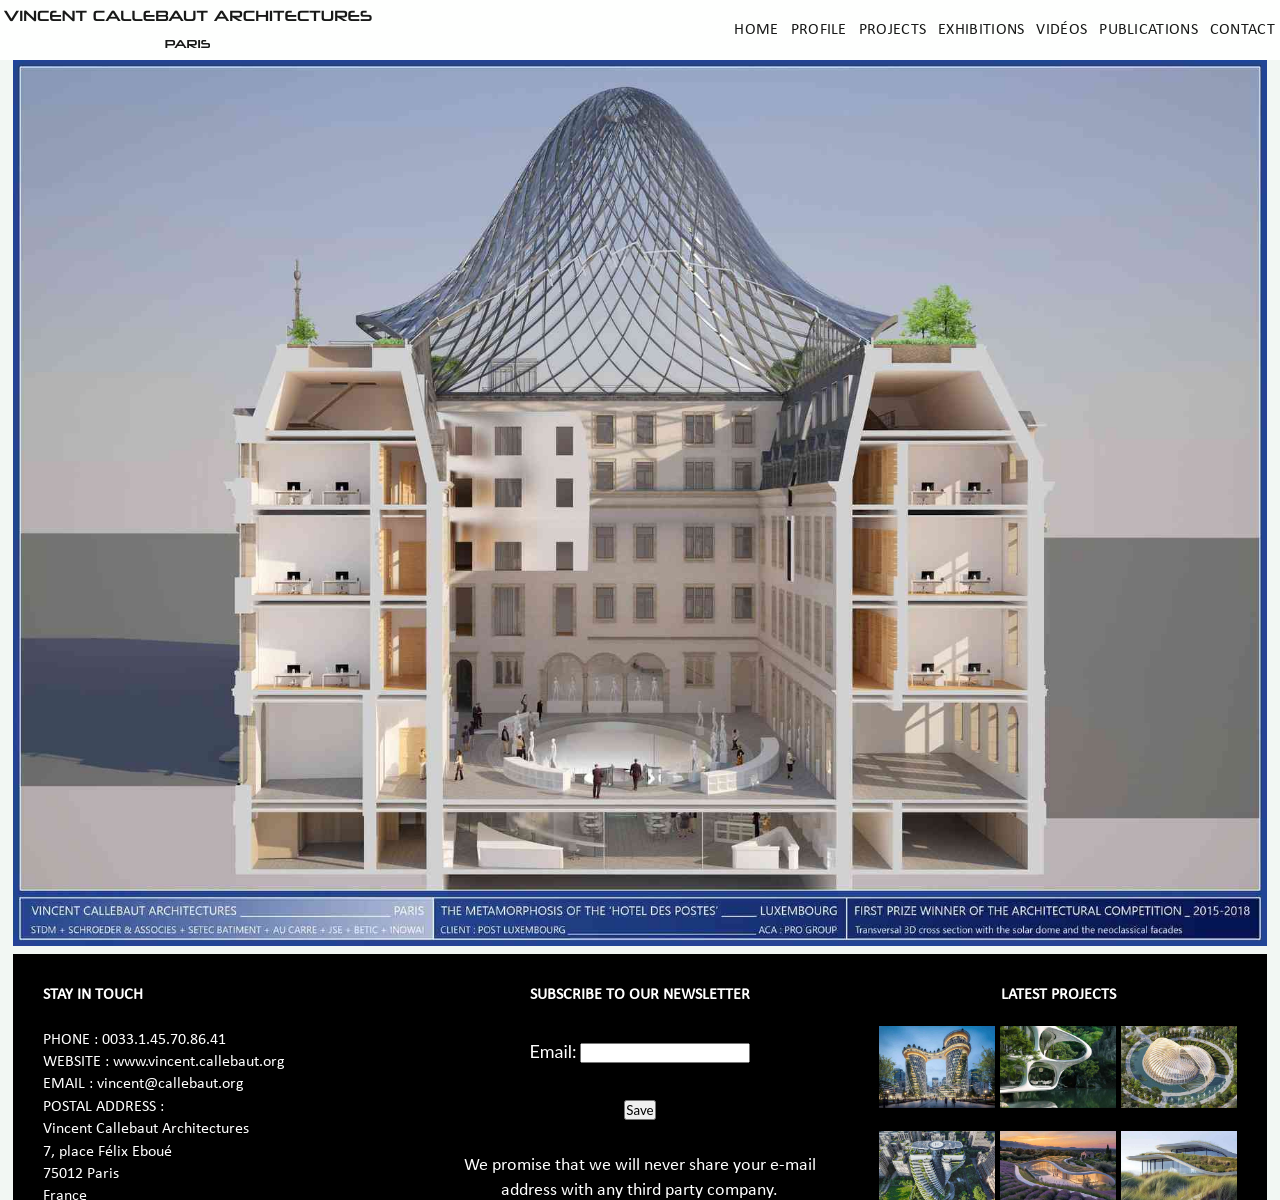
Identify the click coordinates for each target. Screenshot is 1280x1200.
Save (639, 1110)
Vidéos (1061, 30)
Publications (1148, 30)
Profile (819, 30)
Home (756, 30)
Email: (553, 1051)
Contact (1242, 30)
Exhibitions (981, 30)
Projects (892, 30)
